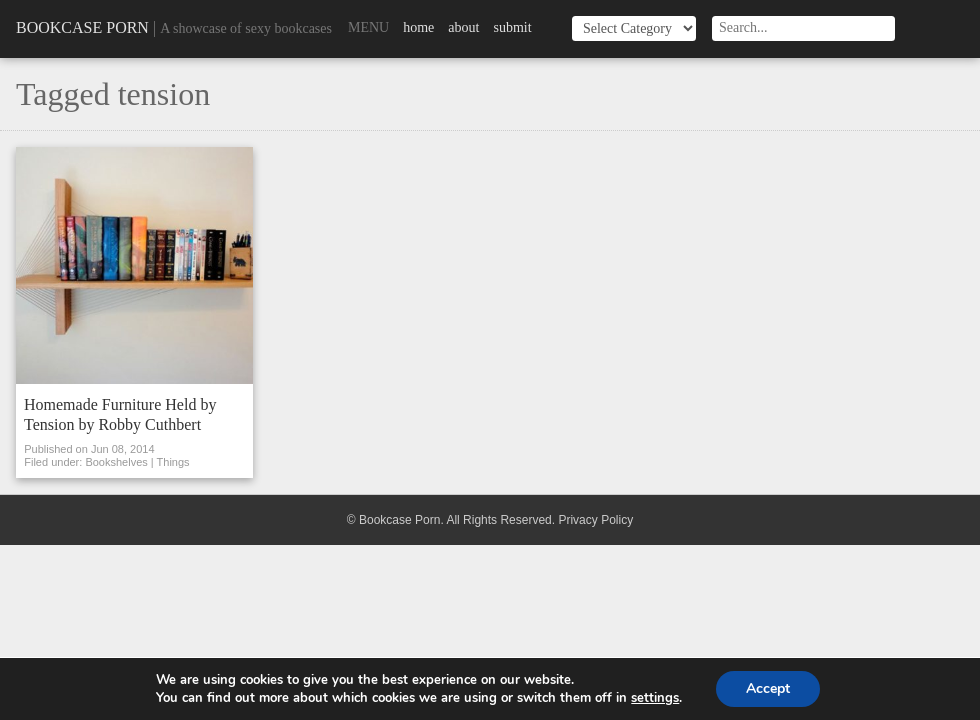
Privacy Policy (595, 520)
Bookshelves (116, 462)
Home (418, 27)
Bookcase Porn (82, 27)
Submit (512, 27)
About (463, 27)
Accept (768, 688)
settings (655, 698)
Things (173, 462)
